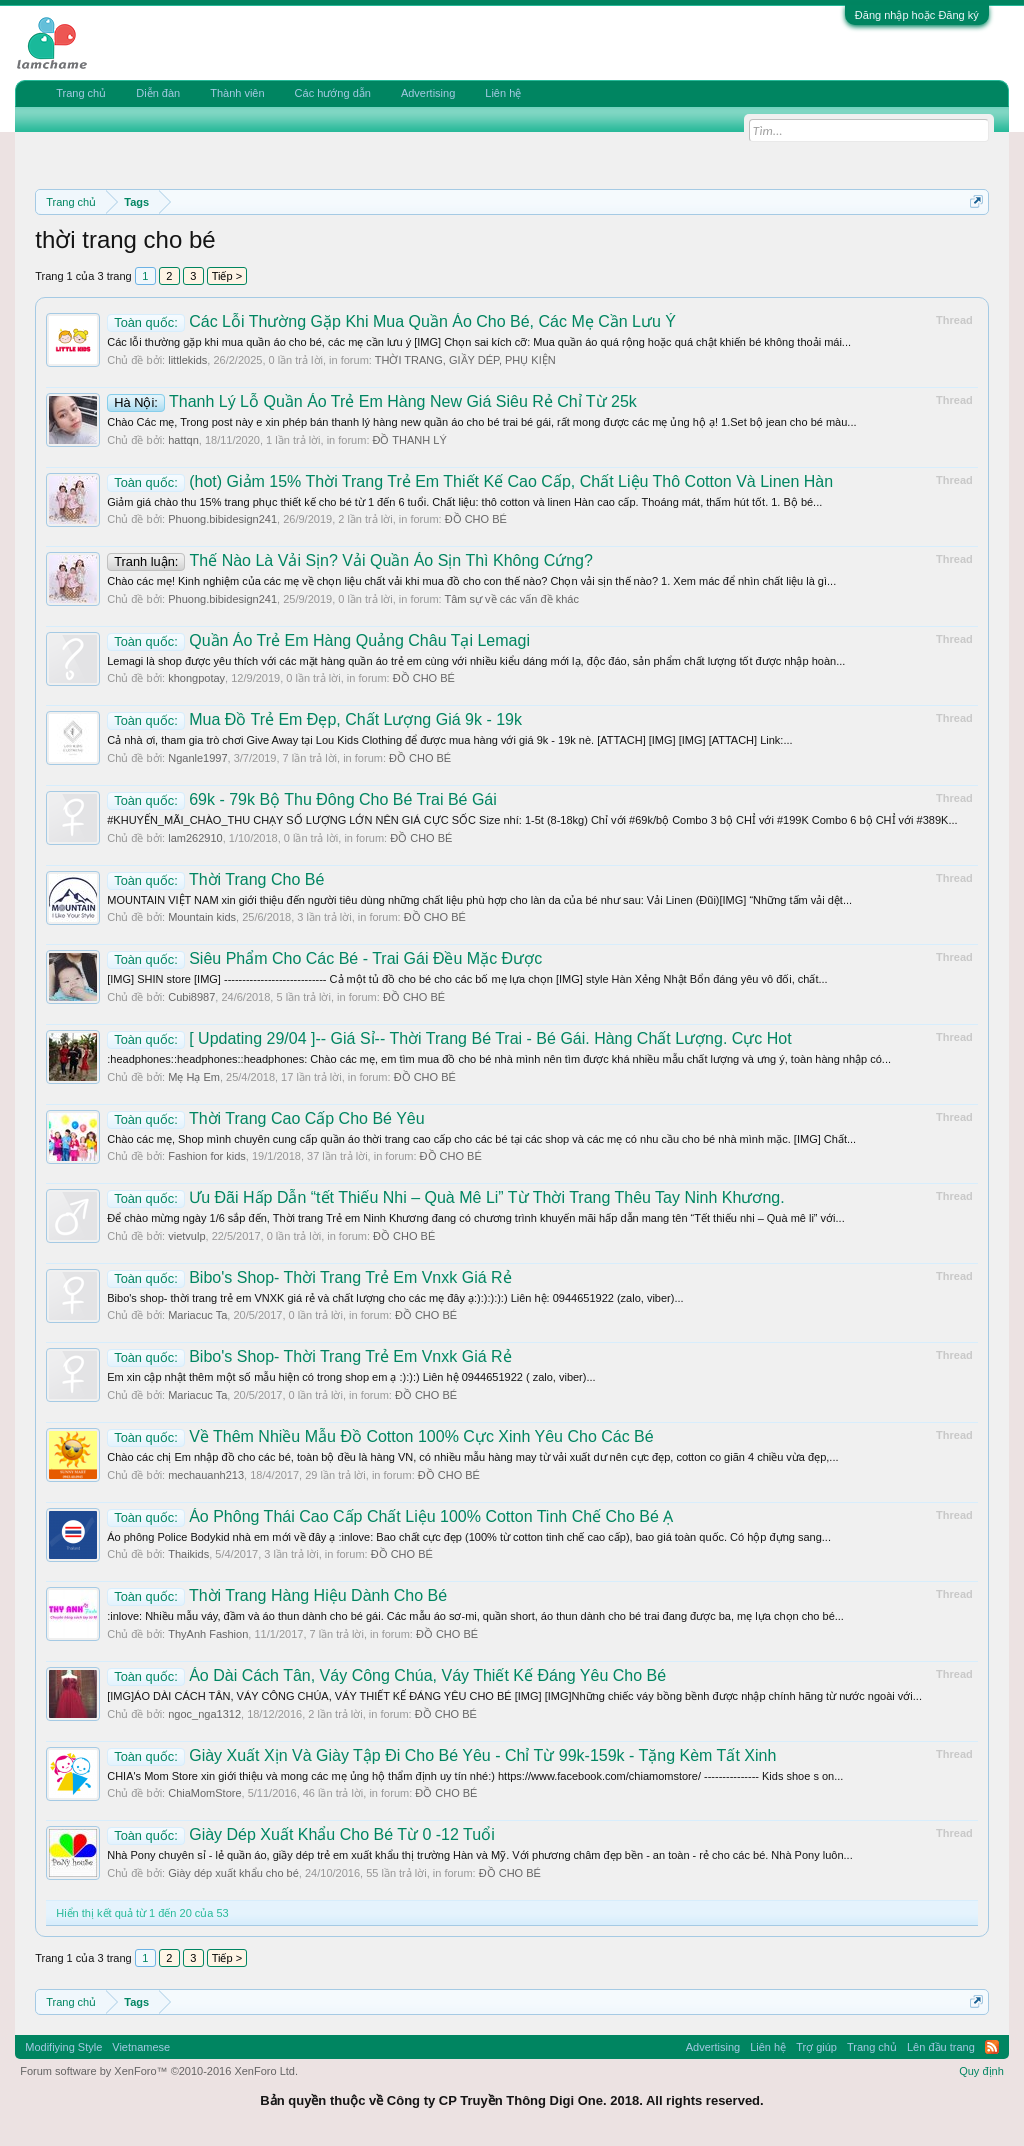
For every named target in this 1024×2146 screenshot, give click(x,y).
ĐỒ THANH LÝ (410, 440)
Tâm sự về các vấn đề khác (511, 599)
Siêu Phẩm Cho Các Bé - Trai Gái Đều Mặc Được (324, 958)
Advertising (428, 93)
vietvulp (186, 1236)
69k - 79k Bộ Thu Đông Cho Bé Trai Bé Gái (302, 799)
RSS (992, 2047)
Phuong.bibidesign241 (222, 519)
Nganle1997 (197, 758)
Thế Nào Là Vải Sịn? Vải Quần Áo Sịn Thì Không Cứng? (350, 560)
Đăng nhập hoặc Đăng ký (917, 15)
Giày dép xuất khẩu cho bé (233, 1873)
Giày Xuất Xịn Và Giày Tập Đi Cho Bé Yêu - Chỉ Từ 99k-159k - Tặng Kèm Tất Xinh (441, 1755)
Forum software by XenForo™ (159, 2071)
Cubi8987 (191, 997)
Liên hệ (503, 93)
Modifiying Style (63, 2047)
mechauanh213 (206, 1475)
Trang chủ (81, 93)
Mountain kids (202, 917)
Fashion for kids (207, 1156)
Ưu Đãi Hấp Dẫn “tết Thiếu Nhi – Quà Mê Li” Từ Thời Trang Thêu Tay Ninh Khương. (445, 1197)
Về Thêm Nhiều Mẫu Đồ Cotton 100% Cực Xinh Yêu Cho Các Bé (380, 1436)
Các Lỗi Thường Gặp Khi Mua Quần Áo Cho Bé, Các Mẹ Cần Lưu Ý (391, 321)
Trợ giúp (816, 2047)
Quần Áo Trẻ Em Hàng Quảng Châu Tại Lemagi (318, 640)
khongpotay (196, 678)
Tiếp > (227, 276)
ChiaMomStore (204, 1793)
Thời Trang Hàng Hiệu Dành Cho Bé (277, 1595)
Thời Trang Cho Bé (215, 879)
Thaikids (188, 1554)
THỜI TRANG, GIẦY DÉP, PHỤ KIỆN (465, 360)
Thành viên (237, 93)
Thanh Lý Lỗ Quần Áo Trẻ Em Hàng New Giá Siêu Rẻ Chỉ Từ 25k (372, 401)
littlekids (187, 360)
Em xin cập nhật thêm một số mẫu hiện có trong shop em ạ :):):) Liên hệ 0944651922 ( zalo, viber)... (351, 1377)
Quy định (981, 2071)
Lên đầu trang (941, 2047)
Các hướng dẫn (333, 93)
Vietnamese (141, 2047)
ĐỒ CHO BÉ (476, 519)
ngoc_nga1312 (204, 1714)
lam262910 (195, 838)
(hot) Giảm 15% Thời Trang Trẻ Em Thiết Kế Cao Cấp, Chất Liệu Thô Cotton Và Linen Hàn (470, 481)
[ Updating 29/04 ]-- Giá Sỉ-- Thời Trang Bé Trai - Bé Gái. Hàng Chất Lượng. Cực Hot (449, 1038)
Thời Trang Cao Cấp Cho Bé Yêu (265, 1118)
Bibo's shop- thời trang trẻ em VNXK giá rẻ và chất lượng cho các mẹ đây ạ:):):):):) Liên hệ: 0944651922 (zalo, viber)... (395, 1298)
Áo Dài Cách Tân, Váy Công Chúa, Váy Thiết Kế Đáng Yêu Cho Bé (386, 1675)
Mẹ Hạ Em (194, 1077)
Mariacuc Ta (197, 1315)
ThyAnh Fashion (208, 1634)
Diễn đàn (158, 93)
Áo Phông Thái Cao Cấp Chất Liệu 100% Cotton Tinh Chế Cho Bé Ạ (390, 1516)
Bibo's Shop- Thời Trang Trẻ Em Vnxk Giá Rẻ (309, 1277)
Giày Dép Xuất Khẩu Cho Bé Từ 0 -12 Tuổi (300, 1834)
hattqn (183, 440)
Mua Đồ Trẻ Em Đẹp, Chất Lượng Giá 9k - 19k (314, 719)
